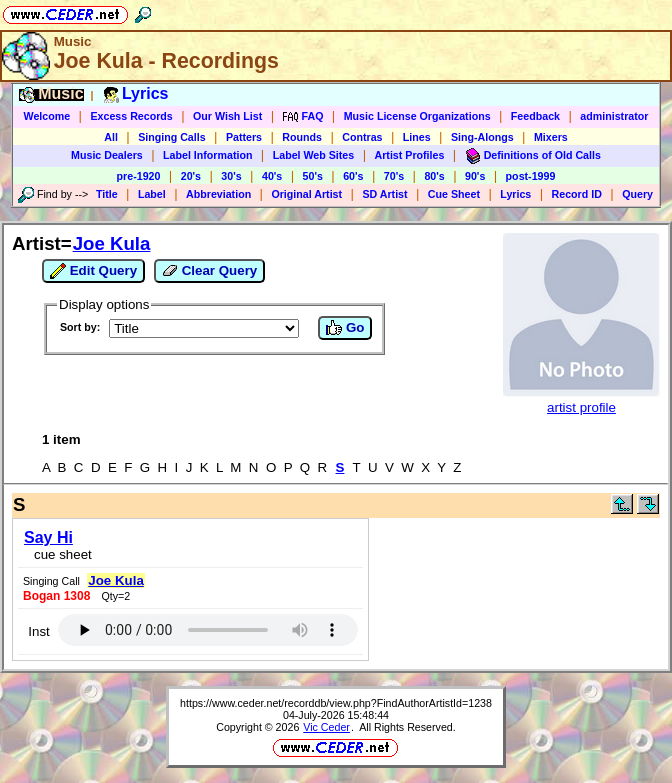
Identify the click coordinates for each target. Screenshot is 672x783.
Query (637, 194)
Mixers (551, 137)
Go (345, 328)
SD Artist (384, 194)
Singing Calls (172, 137)
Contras (362, 137)
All (111, 137)
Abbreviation (218, 194)
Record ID (577, 194)
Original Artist (306, 194)
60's (353, 176)
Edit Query (93, 271)
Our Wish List (227, 116)
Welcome (47, 116)
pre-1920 (139, 176)
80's (434, 176)
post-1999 (531, 176)
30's (231, 176)
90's (475, 176)
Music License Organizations (417, 116)
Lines (417, 137)
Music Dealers (107, 155)
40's (272, 176)
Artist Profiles (410, 155)
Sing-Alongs (482, 137)
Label (152, 194)
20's (191, 176)
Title (107, 194)
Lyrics (515, 194)
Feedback (535, 116)
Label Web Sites (314, 155)
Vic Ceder (326, 727)
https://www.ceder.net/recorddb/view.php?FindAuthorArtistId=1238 (336, 703)
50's (313, 176)
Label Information (207, 155)
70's (394, 176)
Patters (244, 137)
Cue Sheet (454, 194)
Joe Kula (112, 243)
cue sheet (63, 554)
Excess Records (131, 116)
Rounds (302, 137)
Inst (38, 631)
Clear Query (209, 271)
